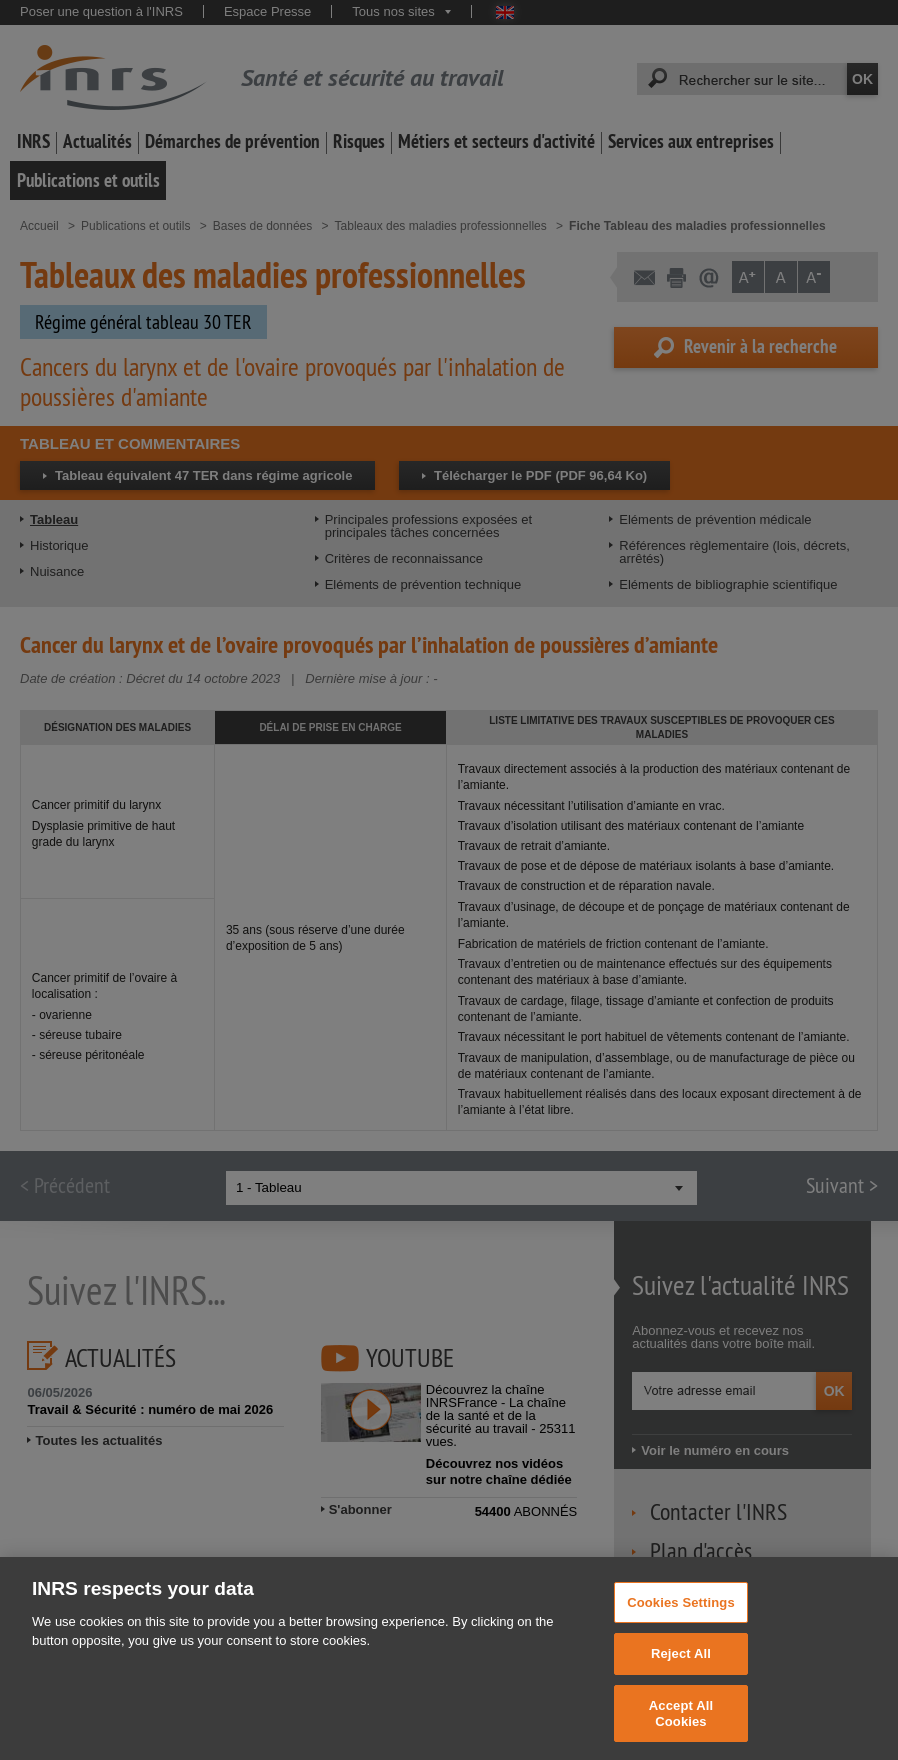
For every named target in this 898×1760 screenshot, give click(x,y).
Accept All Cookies (681, 1729)
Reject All (681, 1669)
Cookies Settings (681, 1618)
